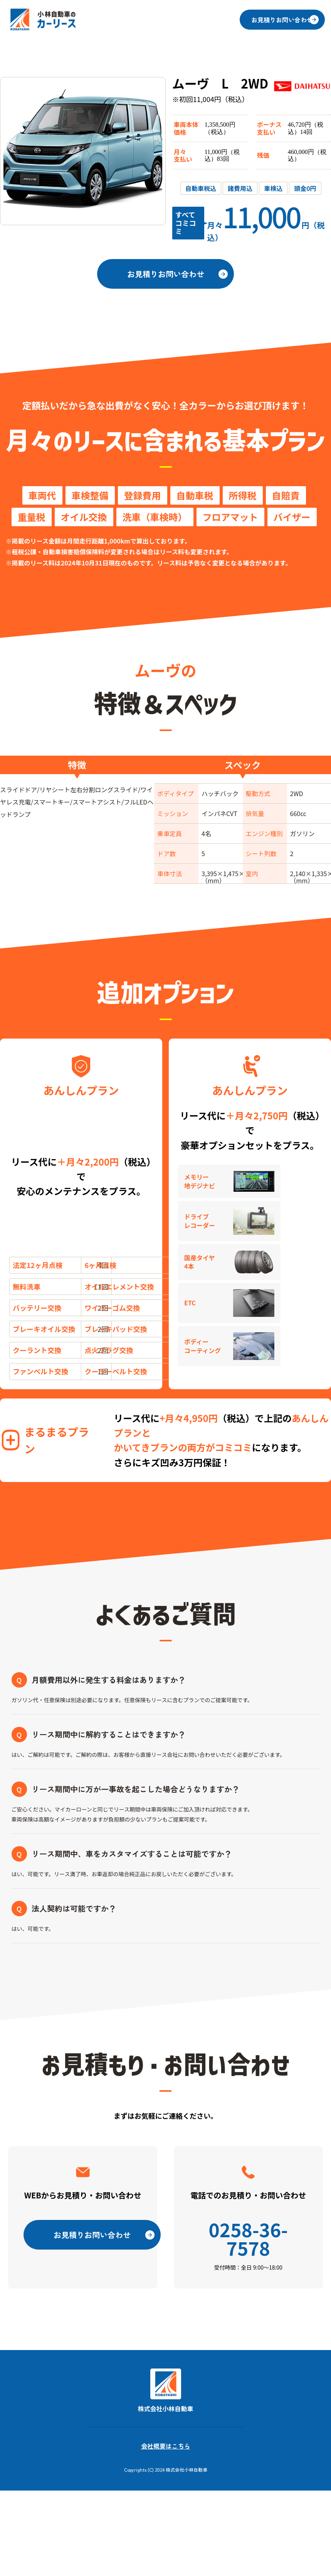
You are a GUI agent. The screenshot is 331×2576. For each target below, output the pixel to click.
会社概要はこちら (165, 2453)
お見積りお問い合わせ (283, 19)
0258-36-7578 (248, 2245)
